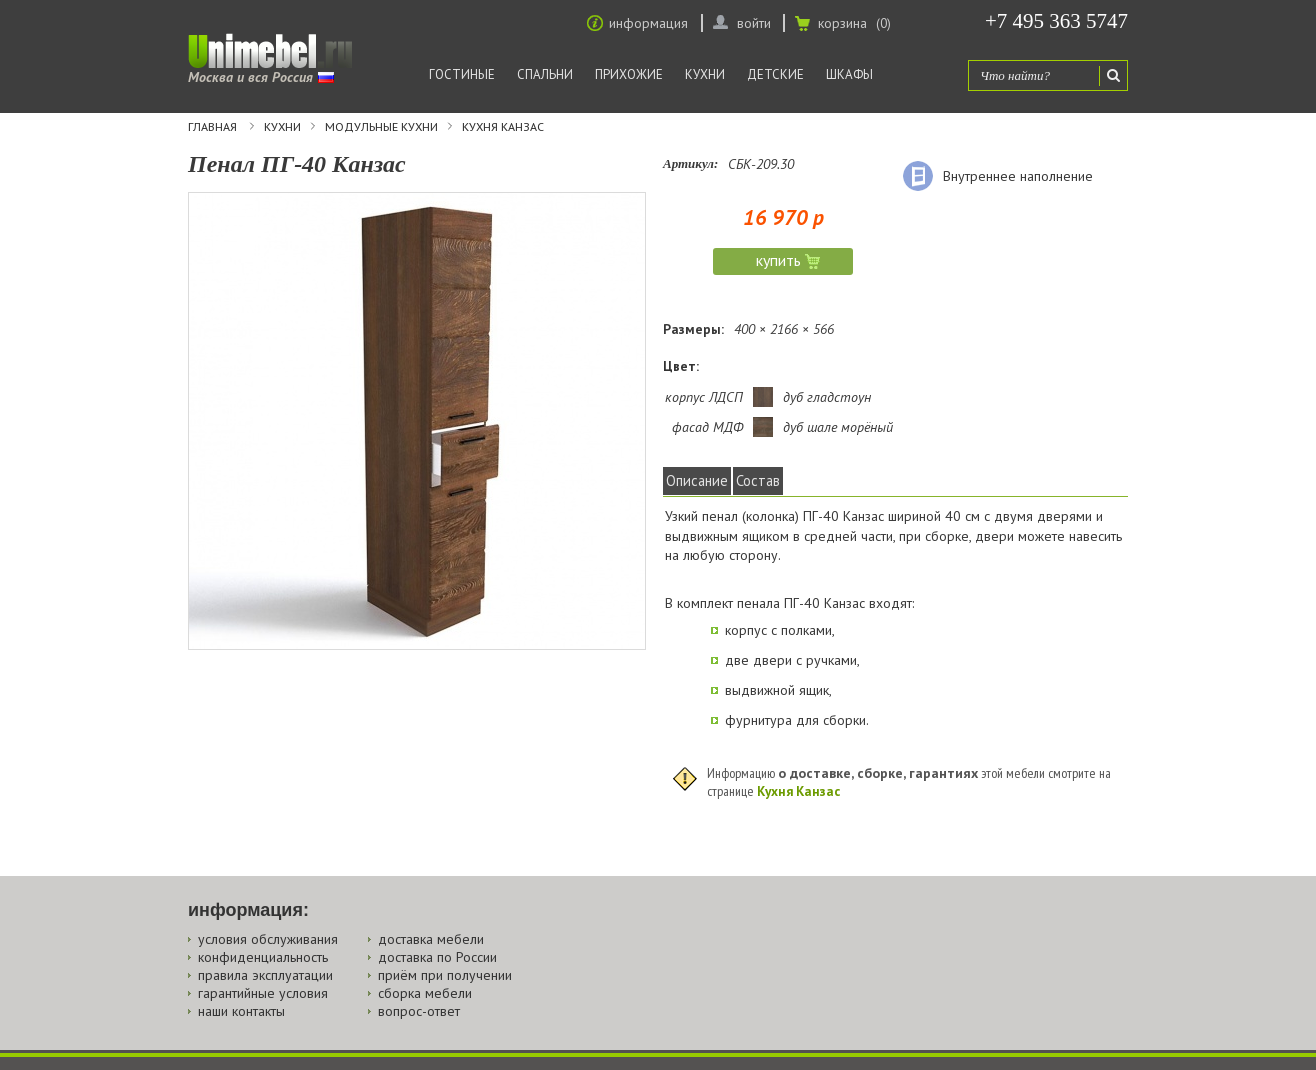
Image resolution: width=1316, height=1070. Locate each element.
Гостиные (462, 74)
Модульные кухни (381, 127)
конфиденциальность (263, 957)
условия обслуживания (268, 939)
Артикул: (690, 163)
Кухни (705, 74)
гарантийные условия (263, 993)
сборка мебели (425, 993)
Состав (758, 480)
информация (648, 23)
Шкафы (849, 74)
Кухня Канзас (503, 127)
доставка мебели (431, 939)
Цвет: (681, 366)
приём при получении (445, 975)
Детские (775, 74)
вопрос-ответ (419, 1011)
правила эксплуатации (265, 975)
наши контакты (241, 1011)
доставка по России (437, 957)
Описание (697, 480)
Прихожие (629, 74)
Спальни (545, 74)
